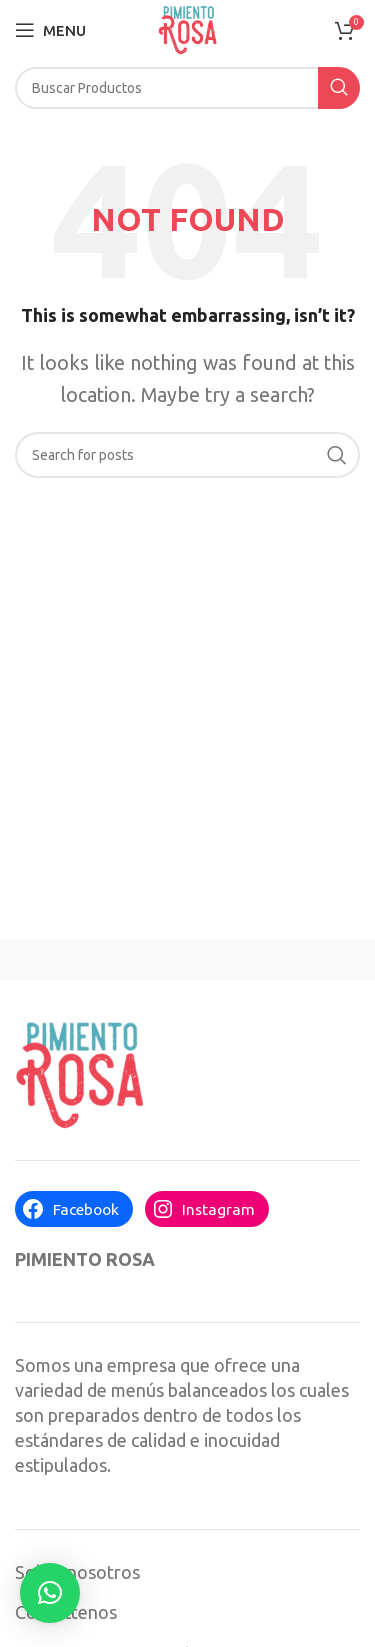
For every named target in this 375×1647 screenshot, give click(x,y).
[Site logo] (187, 28)
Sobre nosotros (77, 1572)
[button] (50, 1593)
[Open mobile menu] (50, 30)
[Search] (187, 88)
